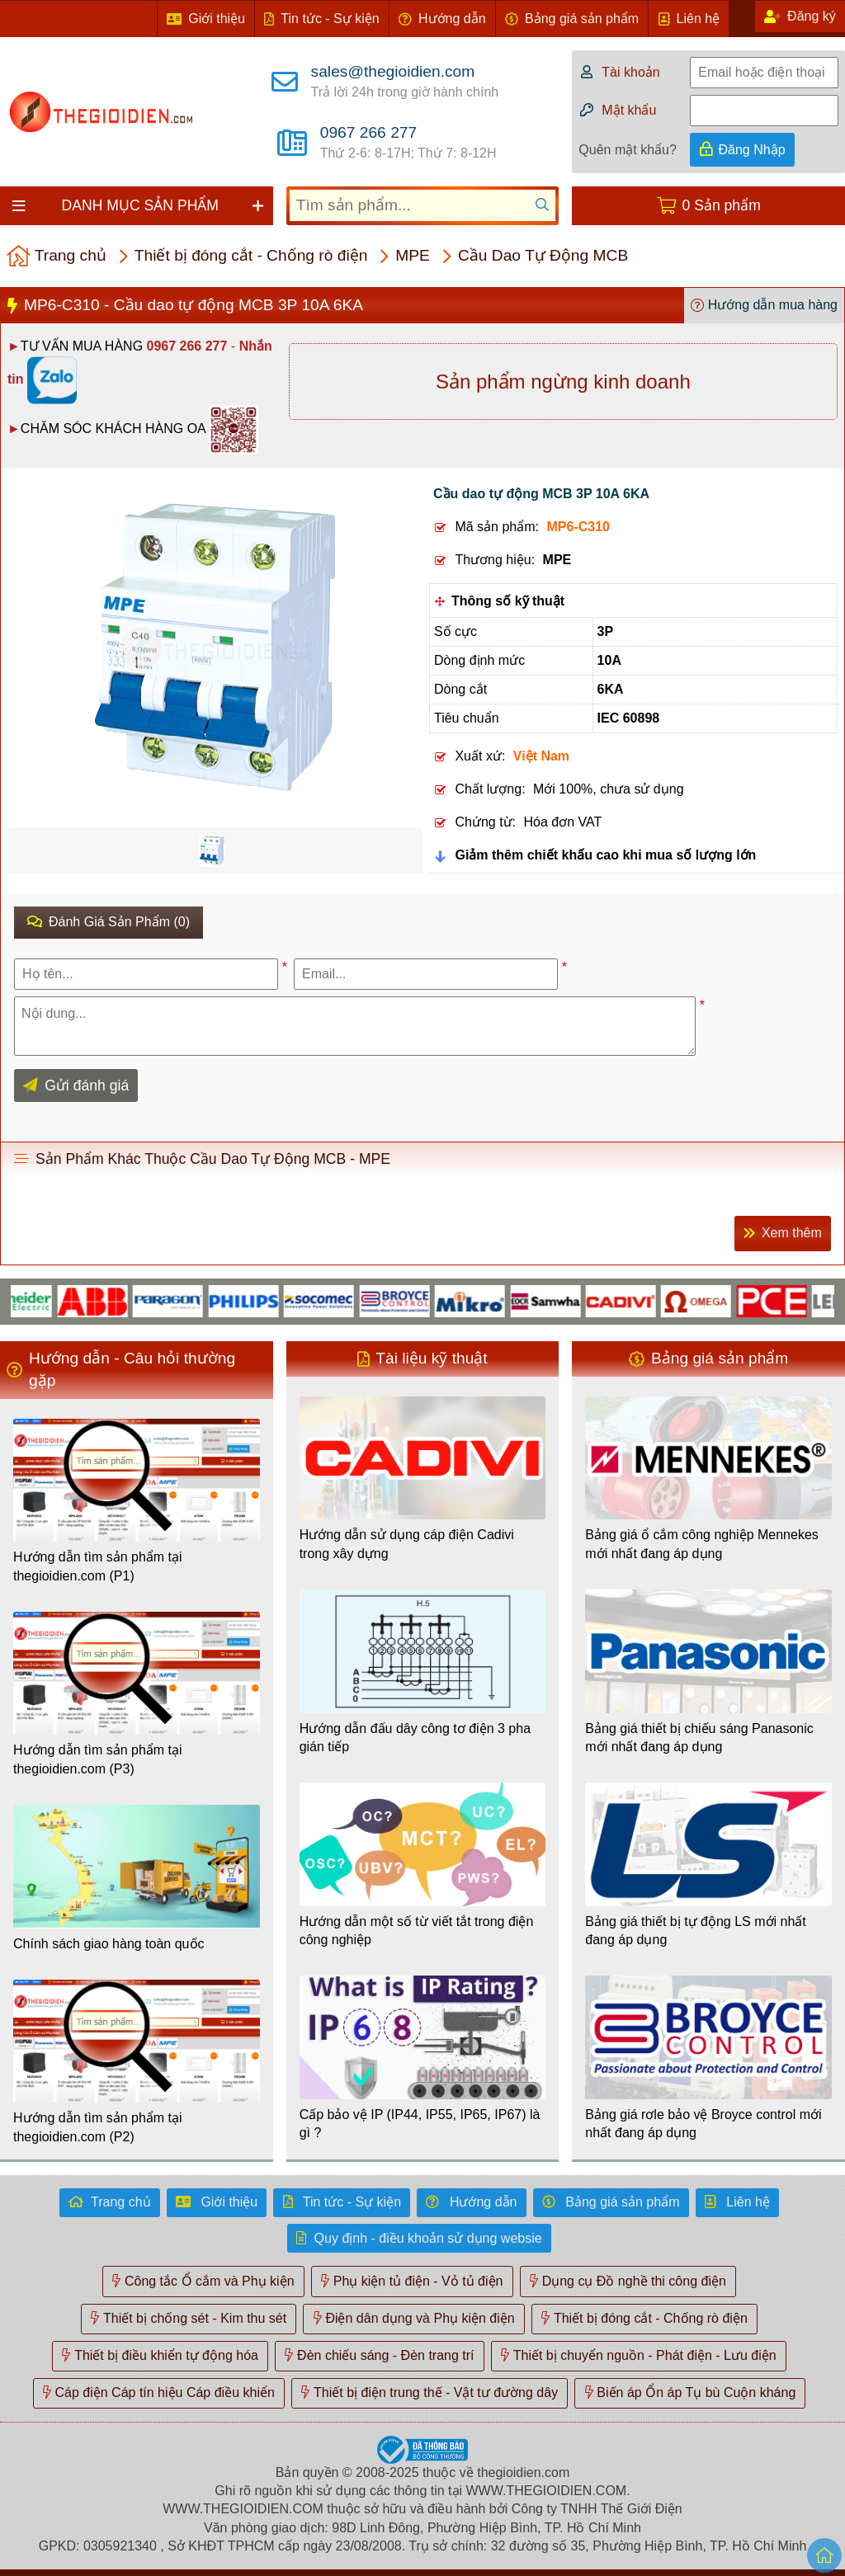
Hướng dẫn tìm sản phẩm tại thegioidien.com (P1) (97, 1566)
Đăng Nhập (752, 150)
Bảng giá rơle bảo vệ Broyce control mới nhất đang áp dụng (703, 2123)
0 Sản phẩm (721, 205)
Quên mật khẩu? (627, 150)
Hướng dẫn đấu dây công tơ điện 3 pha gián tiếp (415, 1737)
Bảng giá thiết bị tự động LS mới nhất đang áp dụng (695, 1930)
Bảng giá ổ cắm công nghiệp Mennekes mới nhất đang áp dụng (701, 1544)
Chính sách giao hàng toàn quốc (109, 1944)
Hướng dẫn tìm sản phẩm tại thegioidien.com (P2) (97, 2127)
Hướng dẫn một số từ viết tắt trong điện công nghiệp (417, 1930)
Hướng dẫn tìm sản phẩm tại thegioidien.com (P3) (97, 1759)
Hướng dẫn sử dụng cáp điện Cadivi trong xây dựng (407, 1544)
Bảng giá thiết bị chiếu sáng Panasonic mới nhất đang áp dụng (699, 1737)
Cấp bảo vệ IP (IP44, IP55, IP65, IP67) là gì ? (420, 2123)
